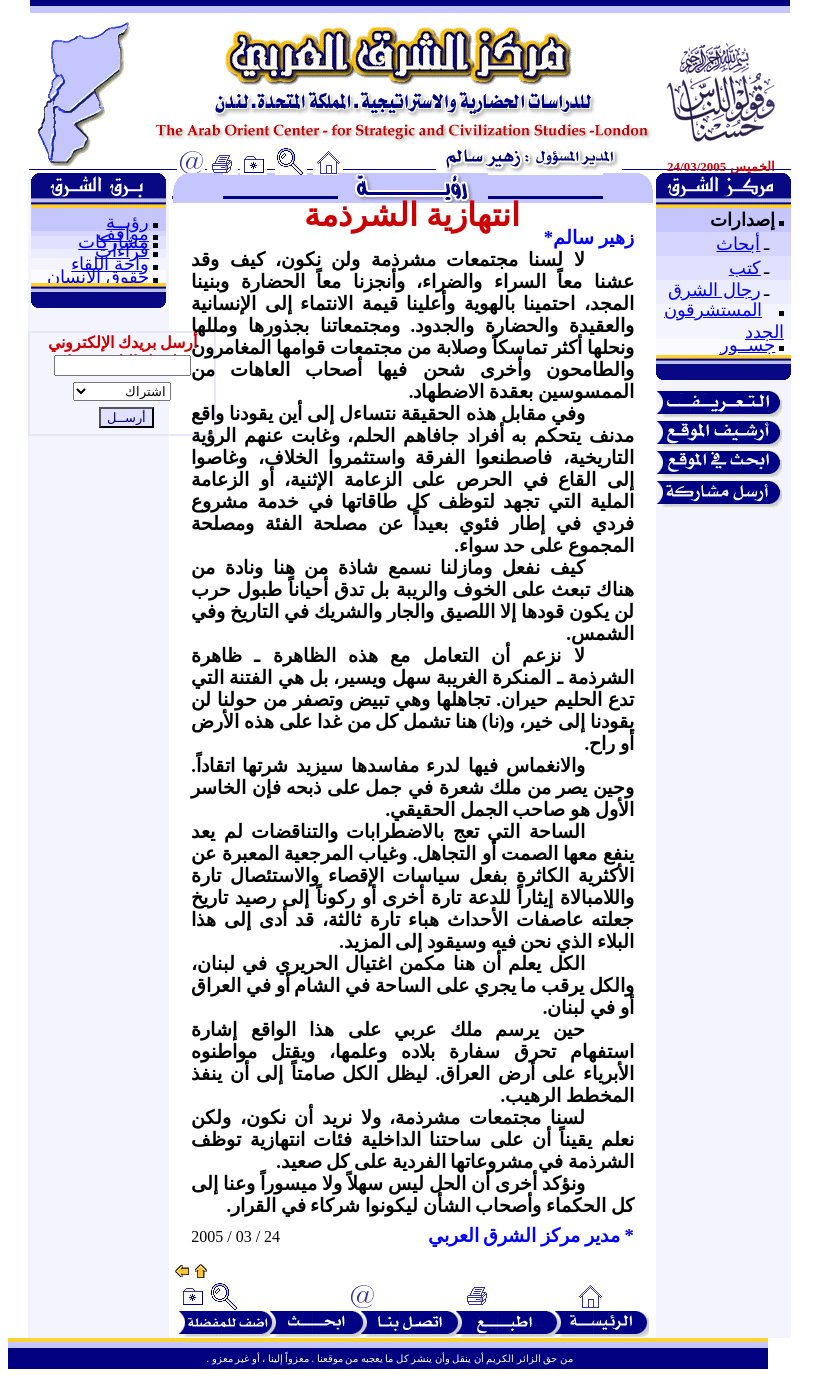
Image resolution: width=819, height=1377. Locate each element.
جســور (747, 345)
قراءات (122, 251)
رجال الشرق (714, 290)
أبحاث (738, 244)
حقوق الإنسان (98, 277)
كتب (745, 268)
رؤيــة (127, 222)
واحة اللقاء (110, 264)
